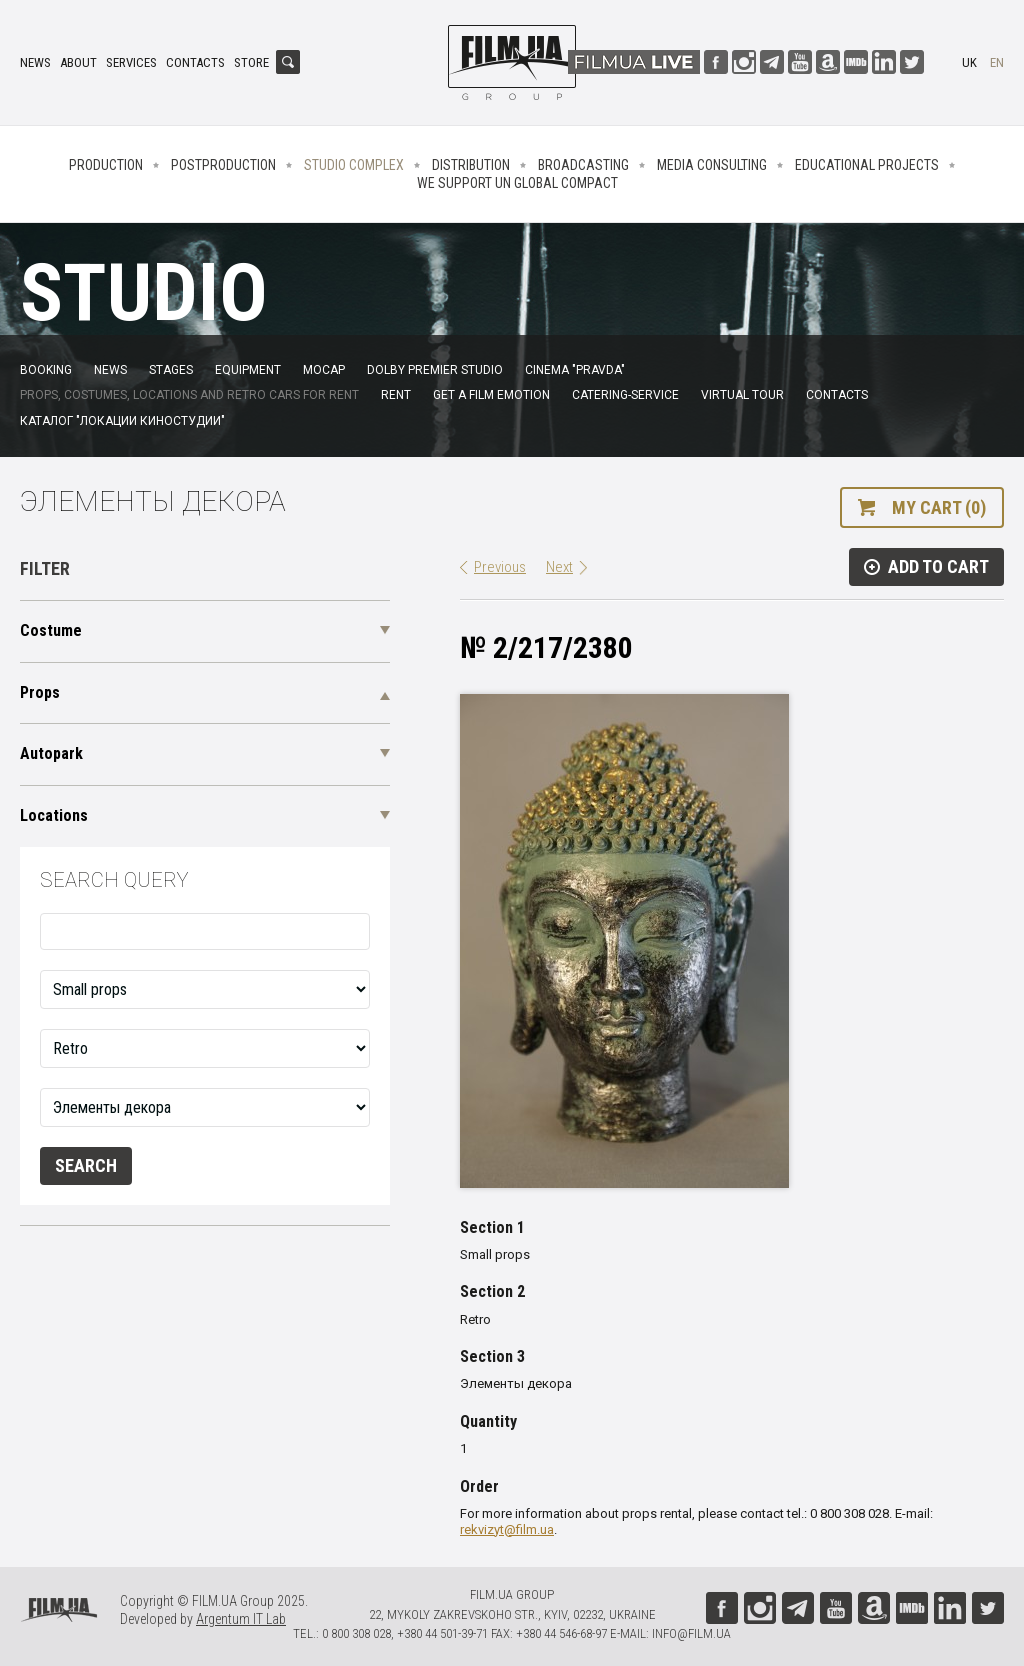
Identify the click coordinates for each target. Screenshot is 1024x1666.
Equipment (248, 370)
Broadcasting (583, 165)
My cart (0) (939, 507)
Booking (46, 370)
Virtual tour (742, 395)
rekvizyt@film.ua (507, 1529)
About (78, 62)
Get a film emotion (491, 395)
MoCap (324, 370)
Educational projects (867, 165)
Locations (54, 815)
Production (106, 165)
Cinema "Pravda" (575, 370)
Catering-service (625, 395)
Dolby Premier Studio (435, 370)
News (35, 62)
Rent (396, 395)
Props (40, 692)
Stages (171, 370)
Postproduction (223, 165)
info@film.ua (691, 1633)
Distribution (471, 165)
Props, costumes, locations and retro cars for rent (189, 395)
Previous (500, 567)
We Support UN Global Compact (517, 183)
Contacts (195, 62)
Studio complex (354, 165)
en (997, 62)
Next (559, 567)
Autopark (51, 753)
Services (131, 62)
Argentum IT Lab (241, 1619)
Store (251, 62)
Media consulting (712, 165)
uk (969, 62)
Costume (51, 630)
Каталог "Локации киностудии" (122, 421)
